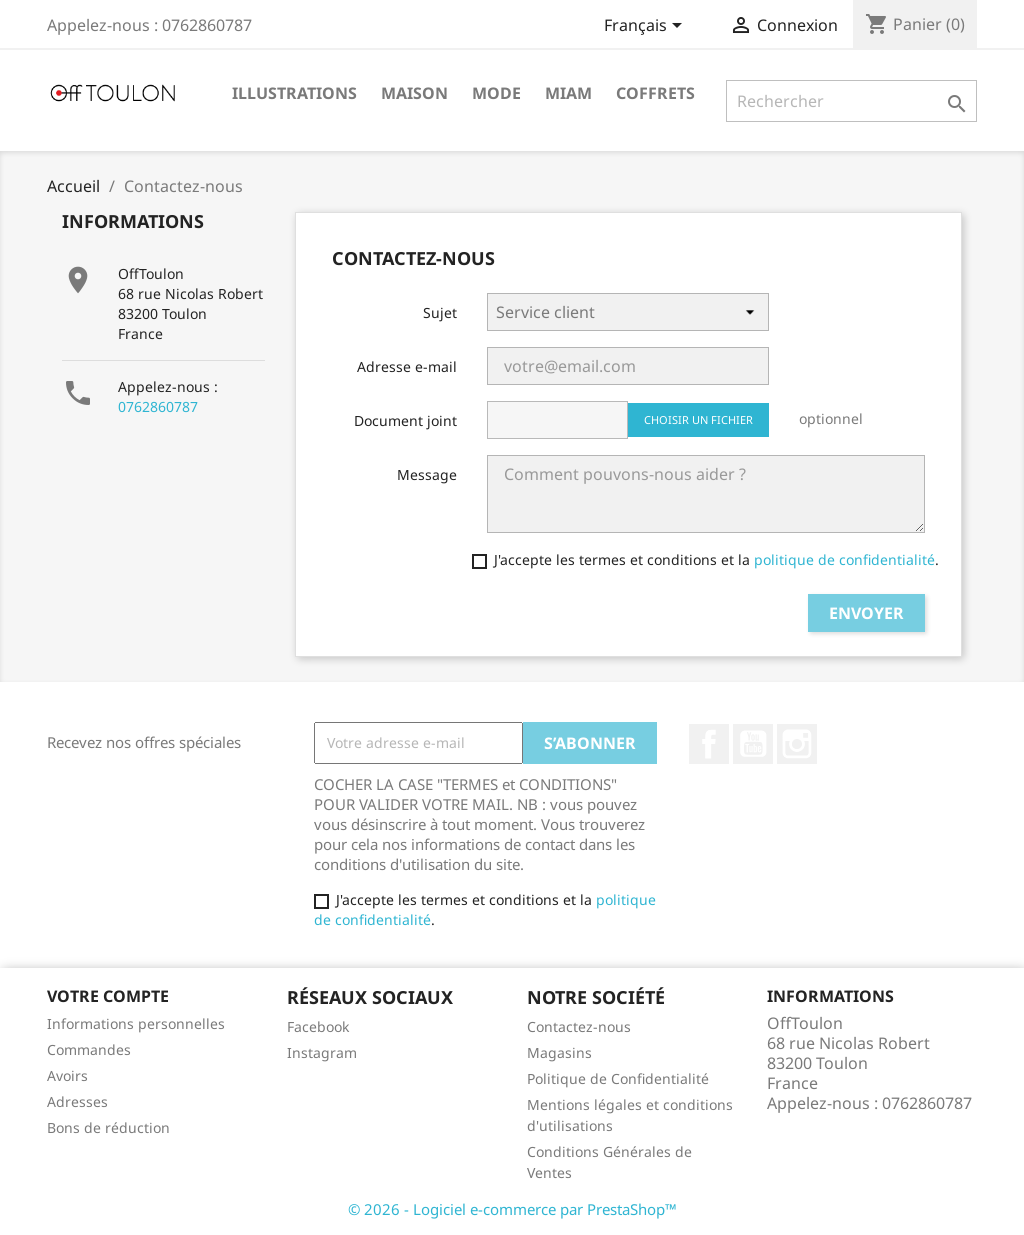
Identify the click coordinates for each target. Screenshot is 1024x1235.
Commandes (89, 1049)
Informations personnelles (136, 1023)
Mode (496, 93)
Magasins (559, 1052)
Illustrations (294, 93)
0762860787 (158, 406)
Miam (568, 93)
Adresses (77, 1101)
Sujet (440, 312)
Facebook (709, 744)
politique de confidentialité (842, 559)
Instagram (797, 744)
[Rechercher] (851, 101)
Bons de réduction (108, 1127)
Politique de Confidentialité (618, 1078)
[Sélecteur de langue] (646, 27)
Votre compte (108, 996)
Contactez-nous (579, 1026)
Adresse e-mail (407, 366)
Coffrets (655, 93)
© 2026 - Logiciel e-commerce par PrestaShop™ (512, 1209)
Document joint (405, 420)
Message (427, 474)
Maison (414, 93)
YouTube (753, 744)
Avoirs (67, 1075)
